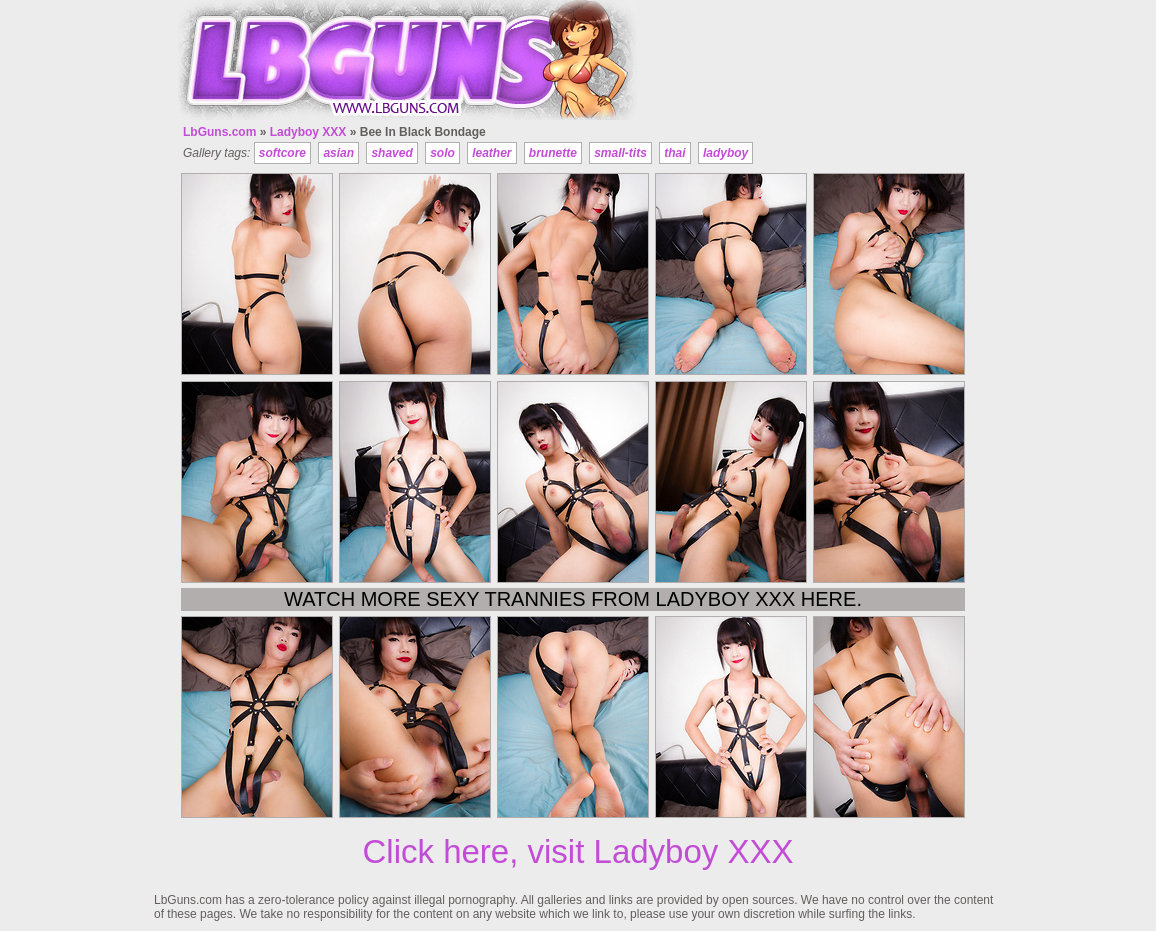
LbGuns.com (219, 132)
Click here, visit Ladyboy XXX (577, 851)
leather (491, 153)
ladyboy (725, 153)
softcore (282, 153)
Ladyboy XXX (308, 132)
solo (442, 153)
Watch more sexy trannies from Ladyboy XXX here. (573, 599)
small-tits (620, 153)
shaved (391, 153)
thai (674, 153)
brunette (553, 153)
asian (338, 153)
